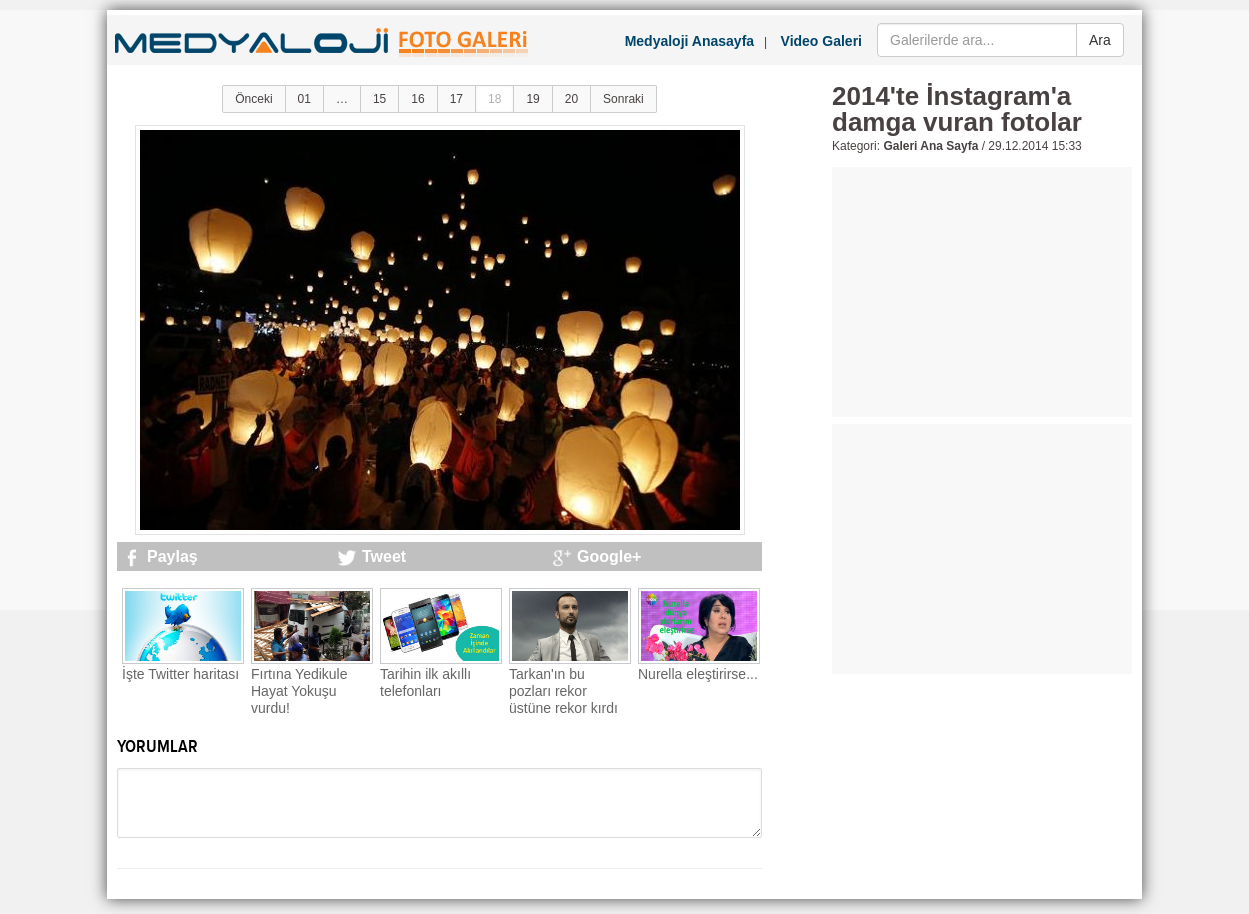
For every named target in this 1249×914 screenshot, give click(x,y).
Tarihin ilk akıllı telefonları (425, 682)
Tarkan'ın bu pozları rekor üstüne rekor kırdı (563, 691)
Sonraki (623, 99)
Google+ (609, 556)
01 (304, 99)
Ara (1100, 40)
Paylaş (172, 556)
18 (494, 99)
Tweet (384, 556)
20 (571, 99)
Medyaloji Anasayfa (689, 41)
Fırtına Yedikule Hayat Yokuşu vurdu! (299, 691)
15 (379, 99)
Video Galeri (821, 41)
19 (532, 99)
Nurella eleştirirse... (698, 674)
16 (417, 99)
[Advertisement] (982, 292)
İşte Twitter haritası (180, 674)
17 (456, 99)
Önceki (253, 99)
